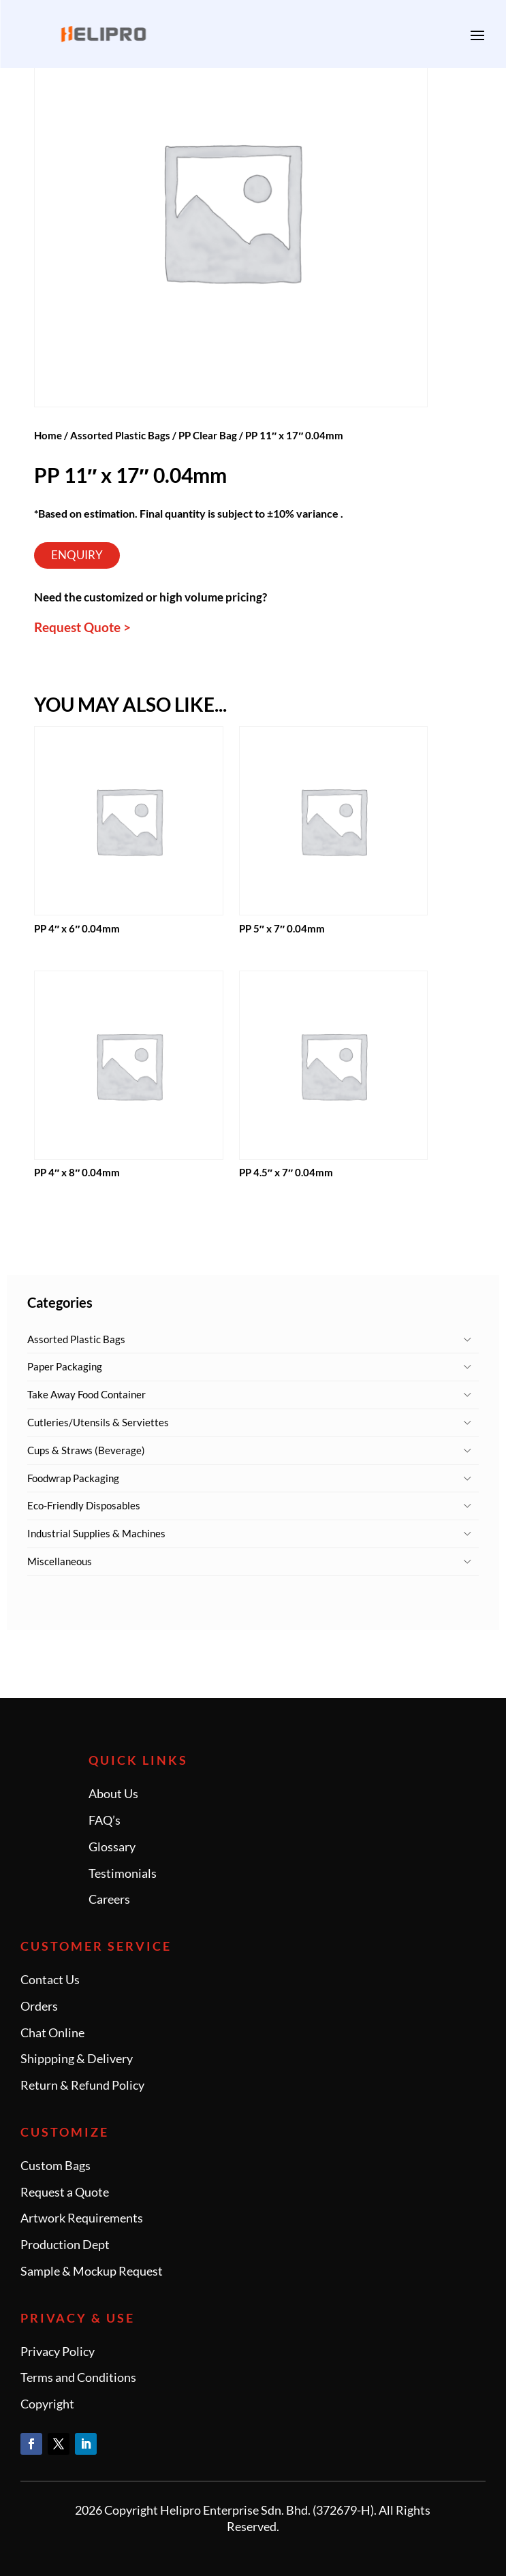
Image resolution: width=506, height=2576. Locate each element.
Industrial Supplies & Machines (96, 1533)
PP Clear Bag (207, 435)
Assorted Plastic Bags (76, 1339)
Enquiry (77, 555)
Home (48, 435)
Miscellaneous (59, 1561)
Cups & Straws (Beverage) (86, 1450)
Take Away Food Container (86, 1394)
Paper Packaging (64, 1366)
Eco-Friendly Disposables (83, 1505)
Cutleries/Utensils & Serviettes (98, 1422)
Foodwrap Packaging (73, 1478)
